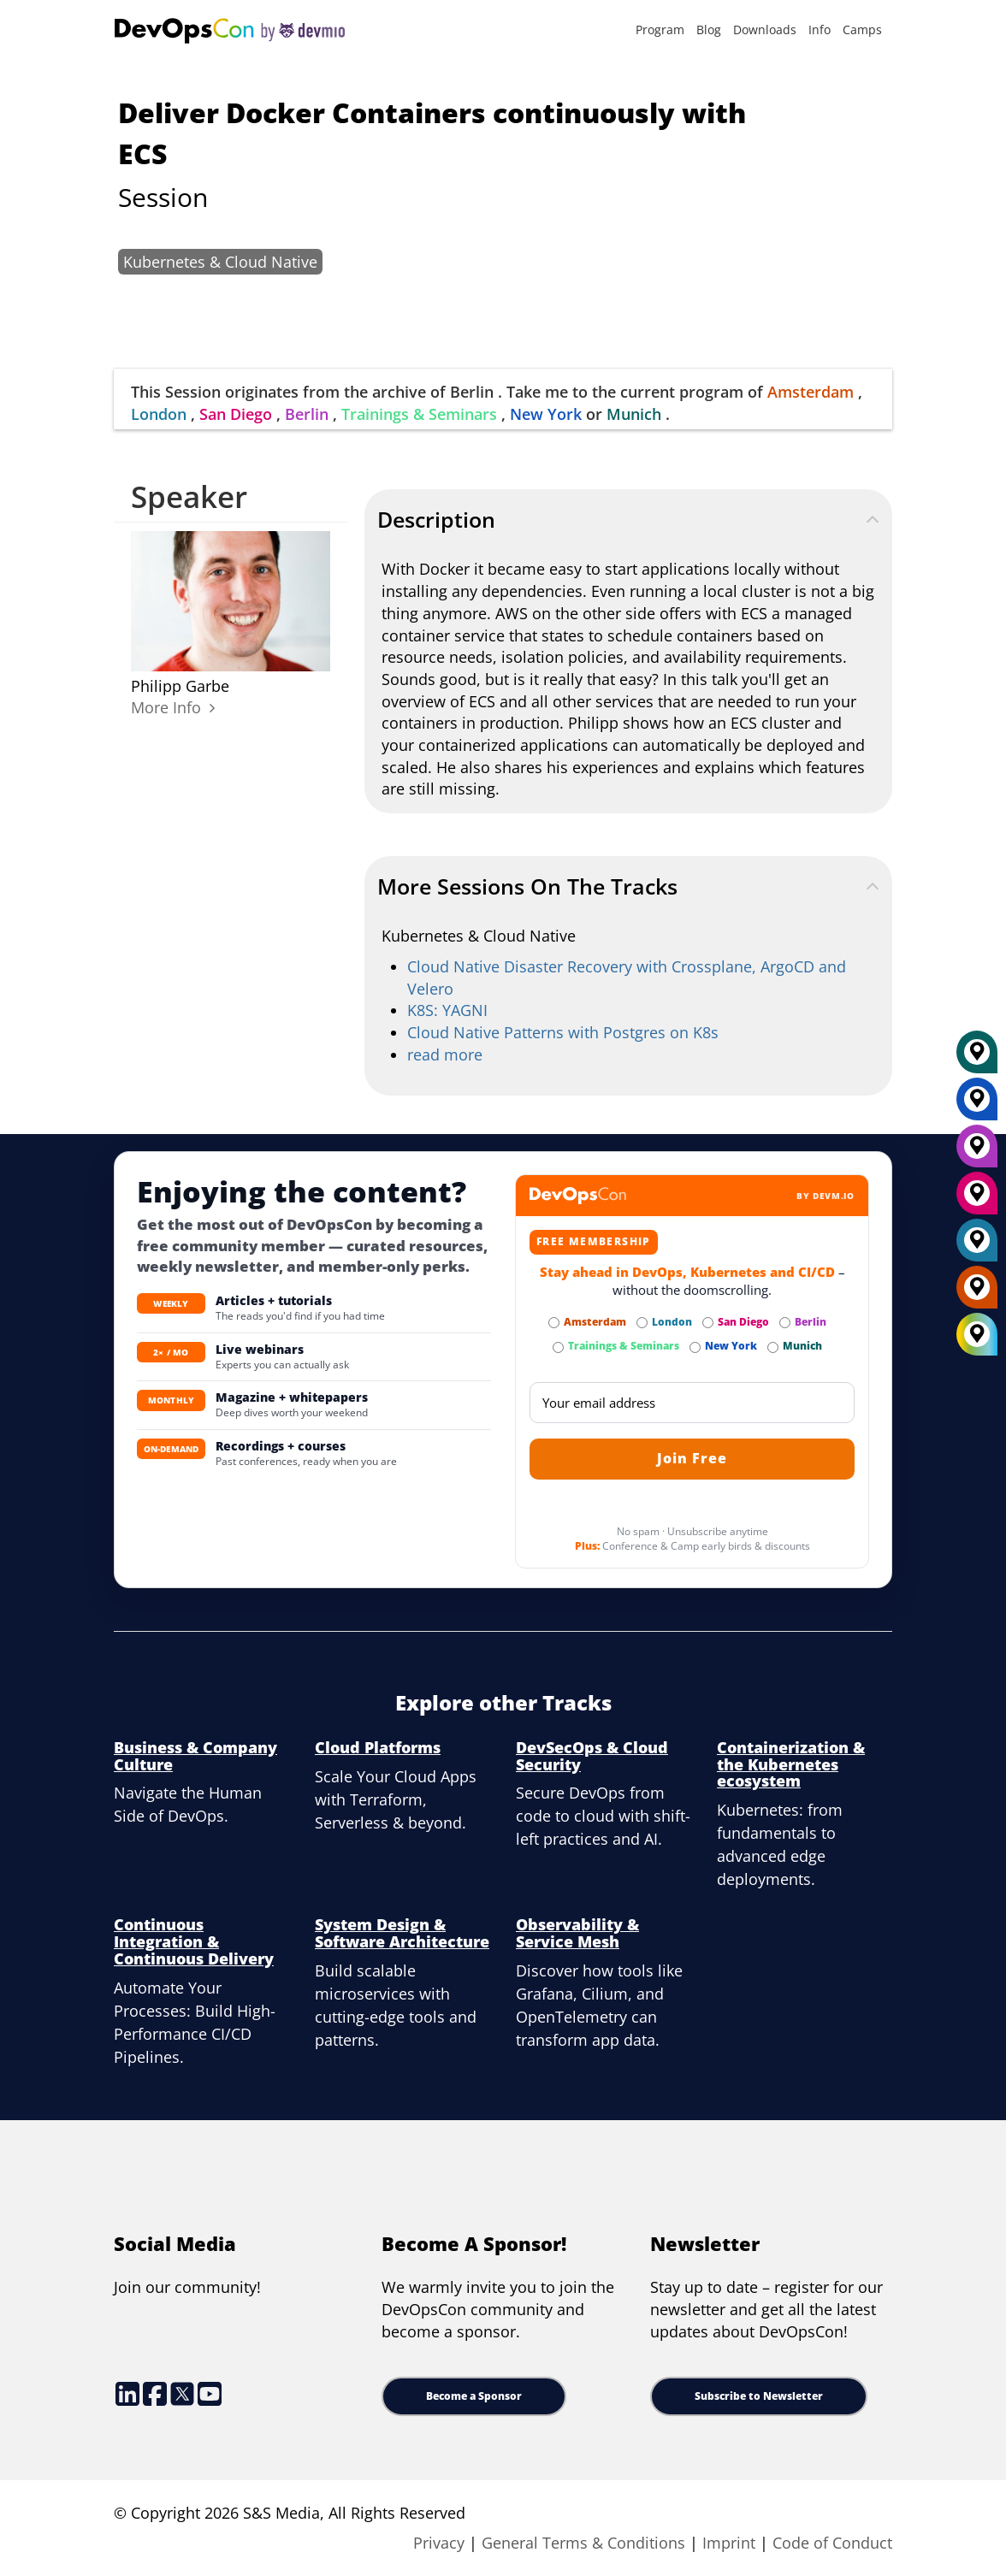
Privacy (439, 2542)
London (158, 414)
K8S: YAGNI (447, 1010)
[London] (976, 1246)
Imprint (728, 2542)
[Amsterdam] (976, 1293)
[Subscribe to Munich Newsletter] (772, 1347)
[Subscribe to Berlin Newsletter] (784, 1322)
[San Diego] (976, 1199)
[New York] (976, 1105)
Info (819, 29)
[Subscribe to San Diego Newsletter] (707, 1322)
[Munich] (976, 1058)
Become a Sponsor (474, 2396)
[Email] (692, 1402)
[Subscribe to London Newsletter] (642, 1322)
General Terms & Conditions (583, 2542)
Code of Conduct (832, 2542)
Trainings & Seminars (419, 414)
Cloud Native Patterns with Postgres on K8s (563, 1032)
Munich (634, 414)
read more (444, 1054)
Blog (708, 29)
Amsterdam (810, 391)
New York (546, 414)
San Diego (235, 414)
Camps (862, 29)
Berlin (306, 414)
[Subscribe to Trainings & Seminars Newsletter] (558, 1347)
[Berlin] (976, 1152)
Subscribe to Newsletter (759, 2396)
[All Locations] (976, 1334)
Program (660, 29)
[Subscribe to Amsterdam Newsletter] (553, 1322)
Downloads (764, 29)
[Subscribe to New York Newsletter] (695, 1347)
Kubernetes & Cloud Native (220, 261)
